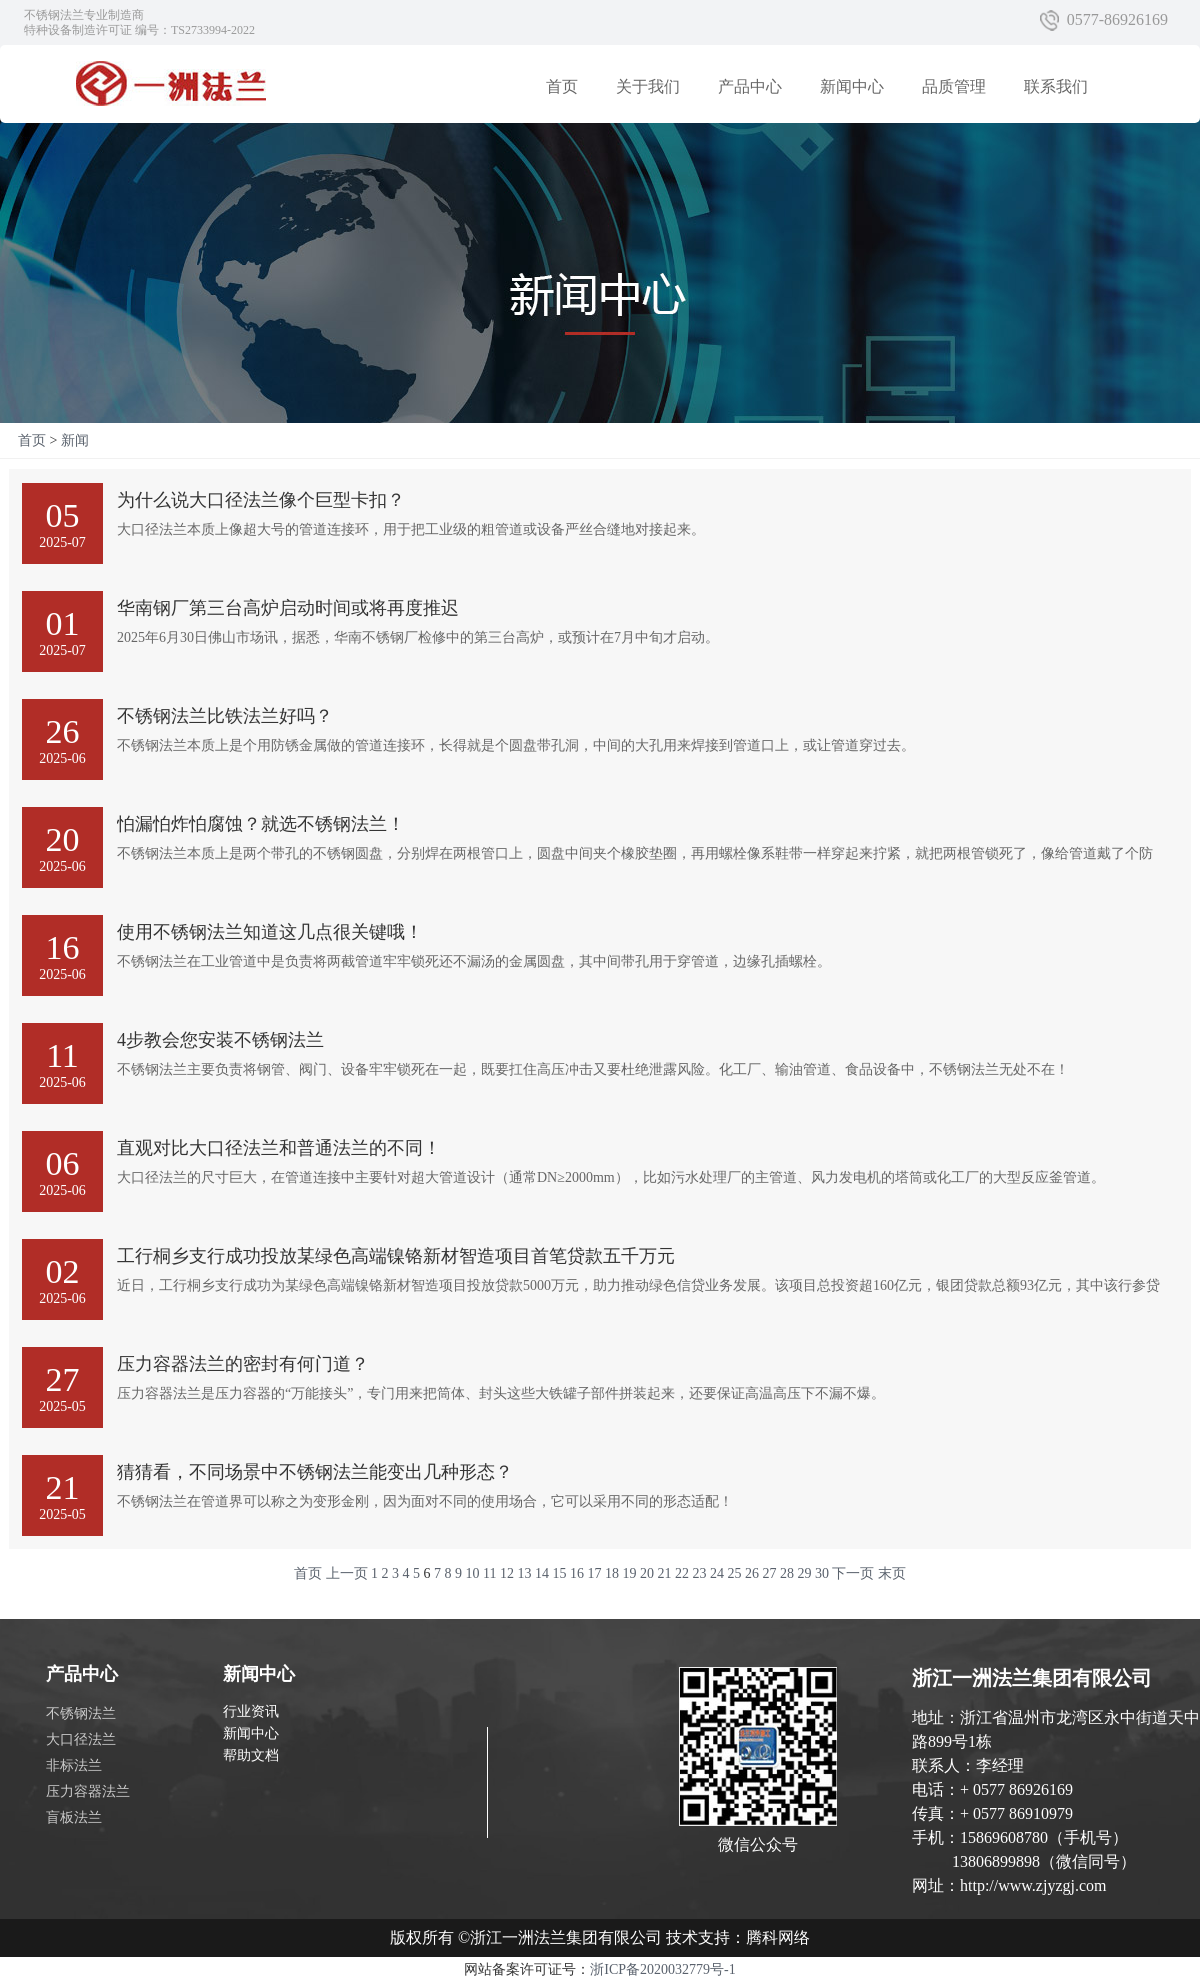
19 (629, 1573)
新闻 (75, 440)
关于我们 (648, 86)
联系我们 (1056, 86)
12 (507, 1573)
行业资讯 (251, 1711)
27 (769, 1573)
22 (682, 1573)
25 (734, 1573)
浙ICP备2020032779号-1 (662, 1969)
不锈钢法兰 (81, 1713)
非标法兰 (74, 1765)
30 (822, 1573)
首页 (562, 86)
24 (717, 1573)
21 (664, 1573)
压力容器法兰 (88, 1791)
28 (787, 1573)
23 (699, 1573)
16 (577, 1573)
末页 (892, 1573)
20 (647, 1573)
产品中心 (750, 86)
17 (594, 1573)
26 (752, 1573)
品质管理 (954, 86)
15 (559, 1573)
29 (804, 1573)
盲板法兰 (74, 1817)
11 (489, 1573)
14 (542, 1573)
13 (524, 1573)
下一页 (853, 1573)
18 (612, 1573)
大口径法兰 (81, 1739)
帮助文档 (251, 1755)
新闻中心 (852, 86)
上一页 (347, 1573)
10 (473, 1573)
